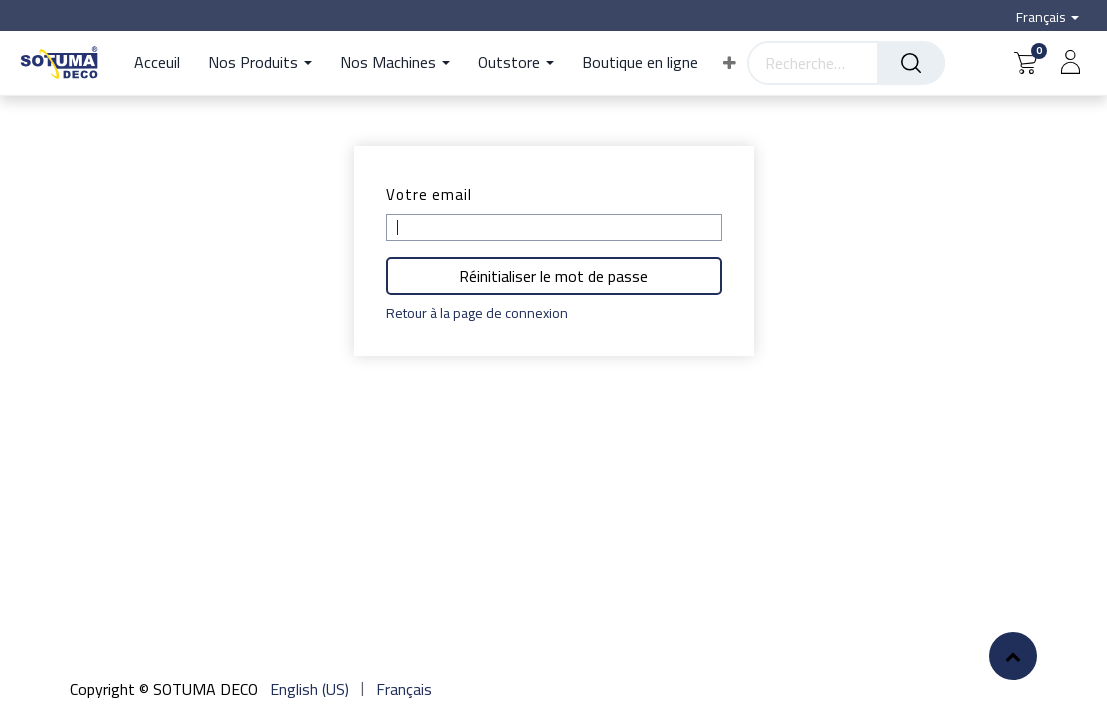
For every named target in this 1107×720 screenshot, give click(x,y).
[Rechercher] (911, 63)
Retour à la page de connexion (477, 313)
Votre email (429, 194)
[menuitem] (164, 63)
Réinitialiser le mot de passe (553, 276)
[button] (729, 63)
